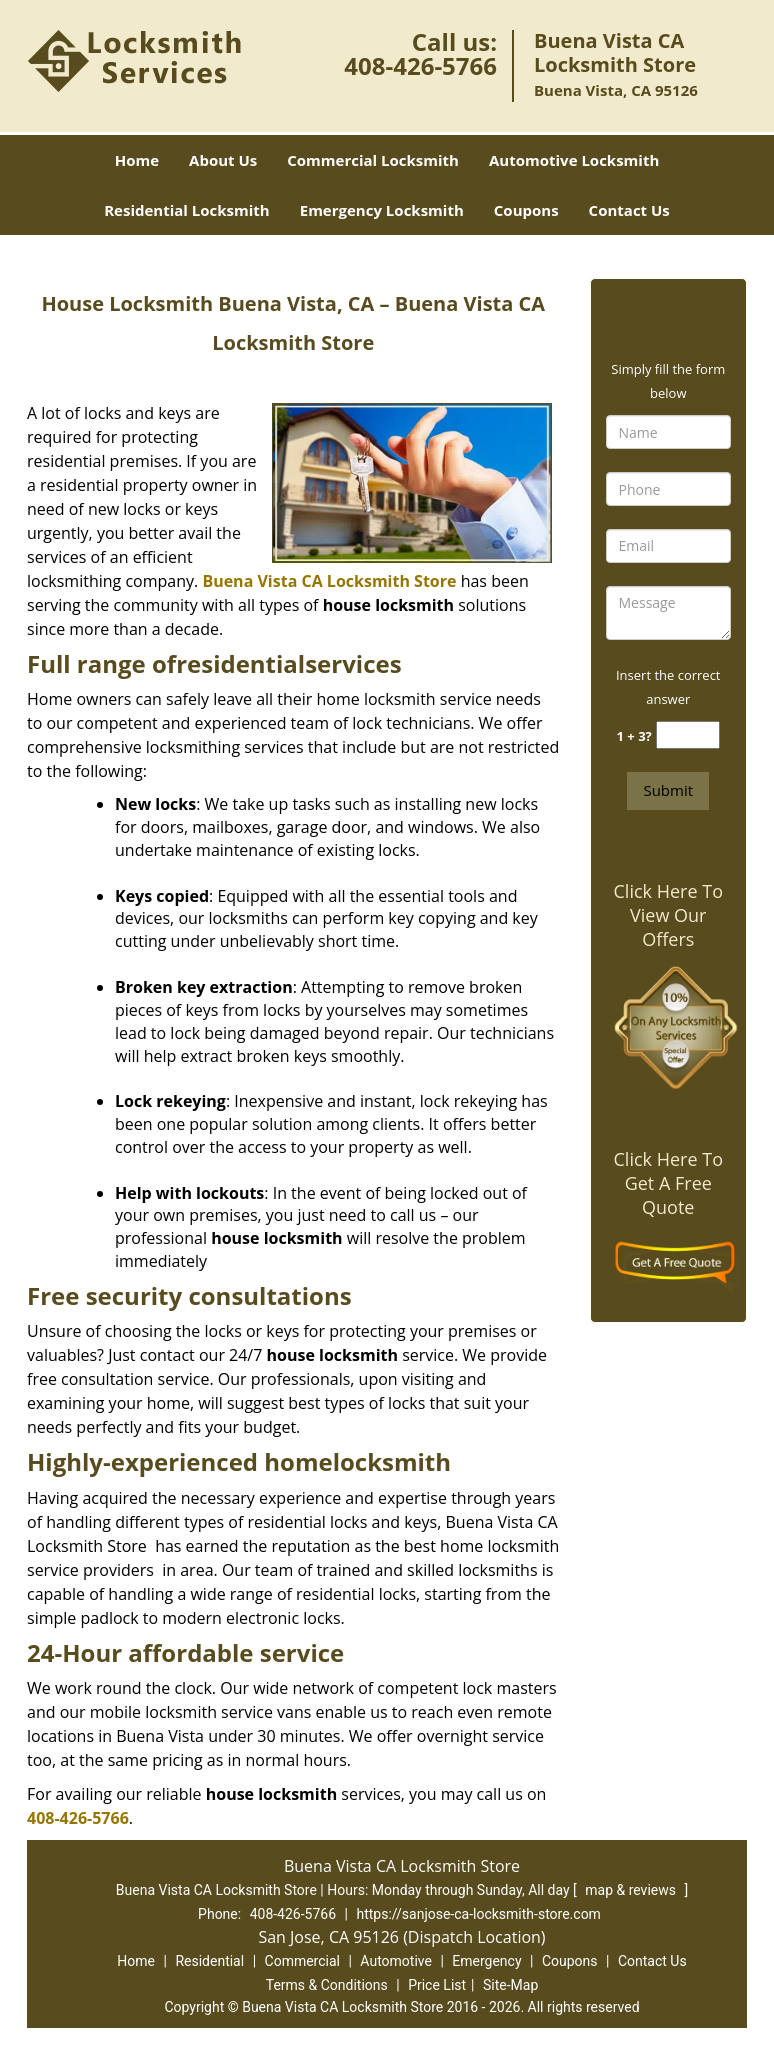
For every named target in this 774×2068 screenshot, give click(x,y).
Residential (209, 1961)
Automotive (396, 1961)
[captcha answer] (688, 735)
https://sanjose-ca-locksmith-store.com (478, 1914)
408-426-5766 (420, 65)
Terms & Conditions (327, 1985)
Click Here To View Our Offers (668, 915)
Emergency (486, 1961)
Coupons (526, 210)
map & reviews (632, 1890)
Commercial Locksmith (373, 160)
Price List (437, 1985)
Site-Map (510, 1985)
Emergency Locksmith (382, 210)
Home (137, 160)
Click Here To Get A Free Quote (668, 1183)
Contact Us (629, 210)
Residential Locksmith (187, 210)
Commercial (302, 1961)
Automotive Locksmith (574, 160)
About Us (223, 160)
